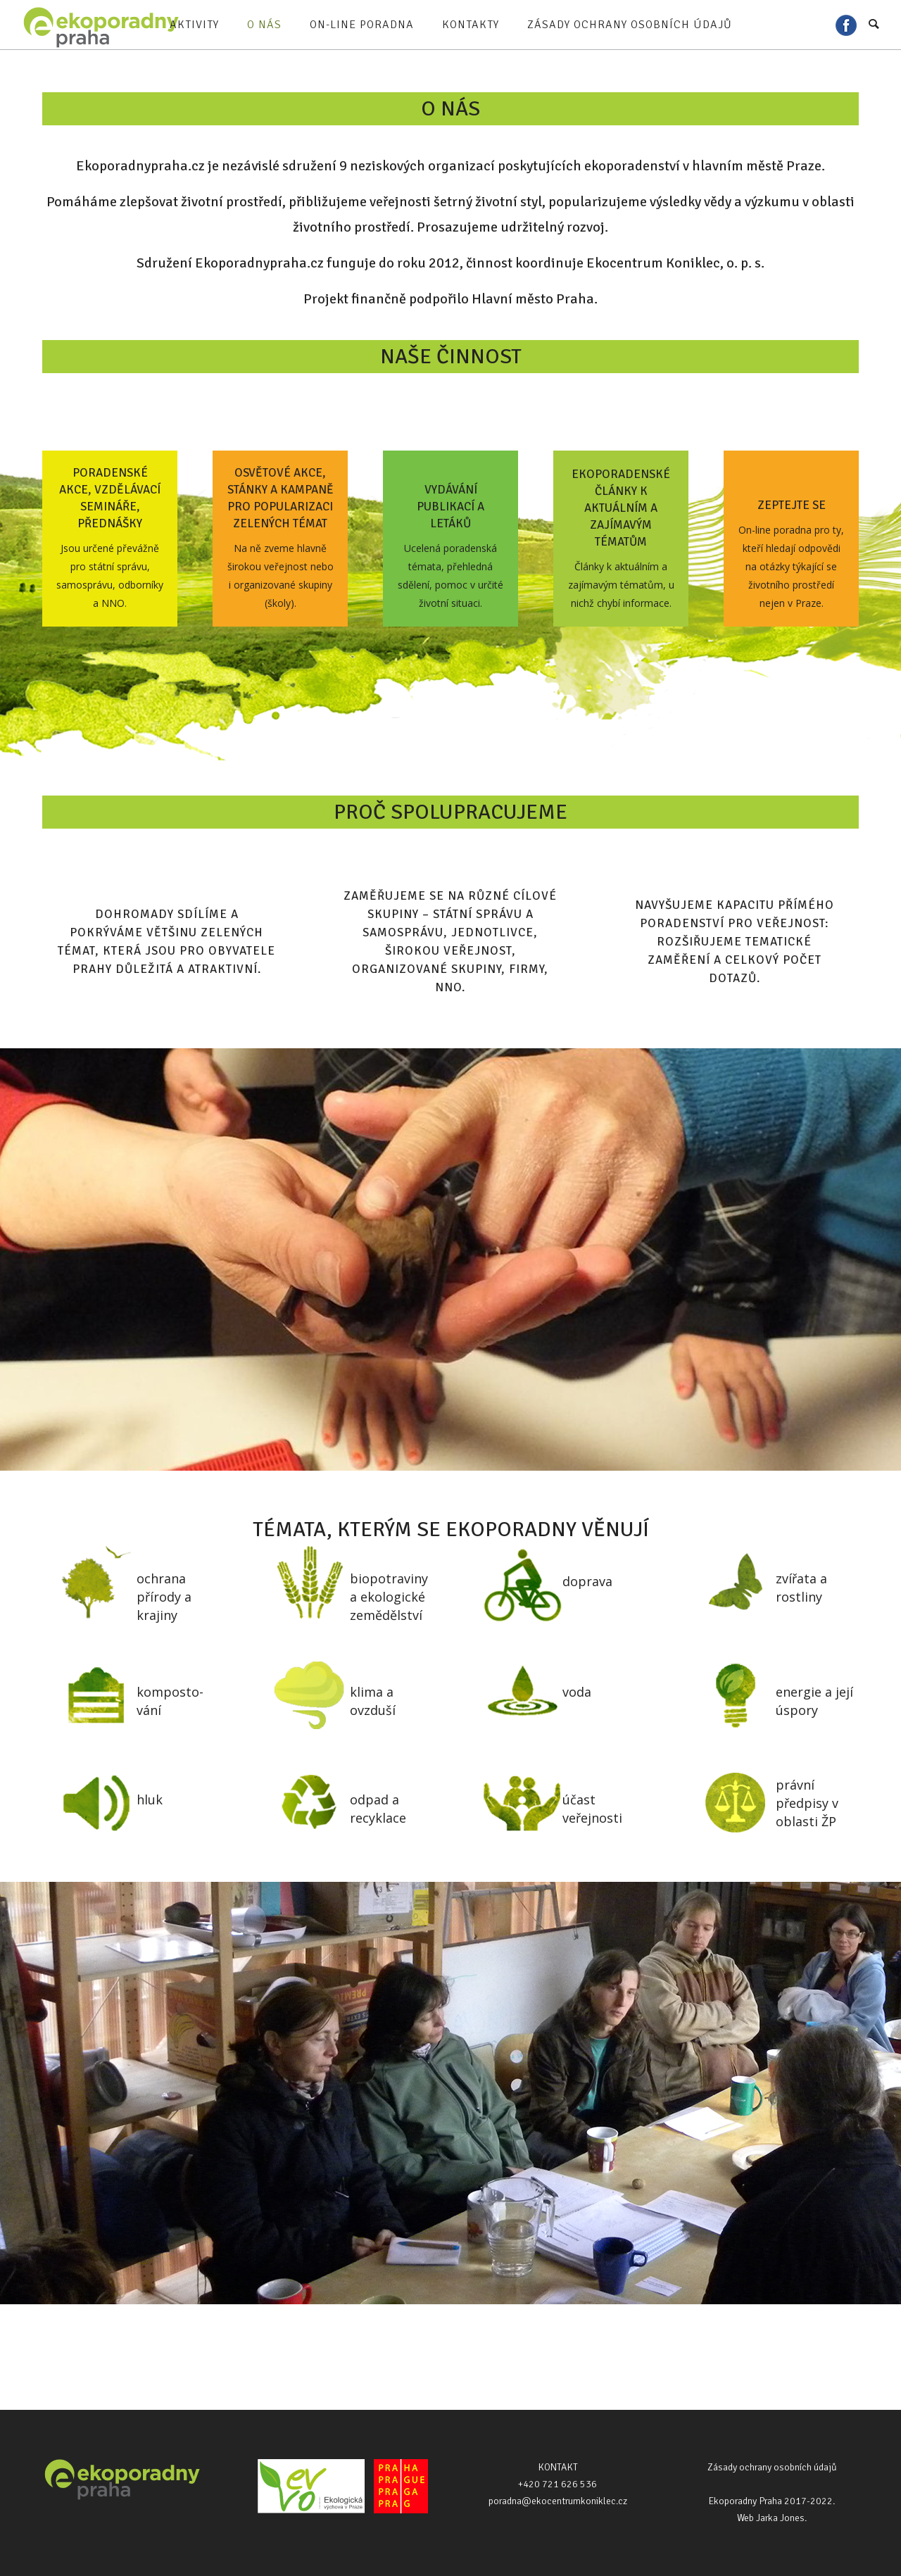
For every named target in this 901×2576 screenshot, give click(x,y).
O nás (264, 25)
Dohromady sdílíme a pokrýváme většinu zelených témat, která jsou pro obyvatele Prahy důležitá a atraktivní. (166, 941)
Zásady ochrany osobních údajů (629, 25)
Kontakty (470, 25)
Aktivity (194, 25)
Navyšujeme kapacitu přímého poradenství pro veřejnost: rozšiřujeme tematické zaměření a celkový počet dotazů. (734, 942)
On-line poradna (362, 25)
